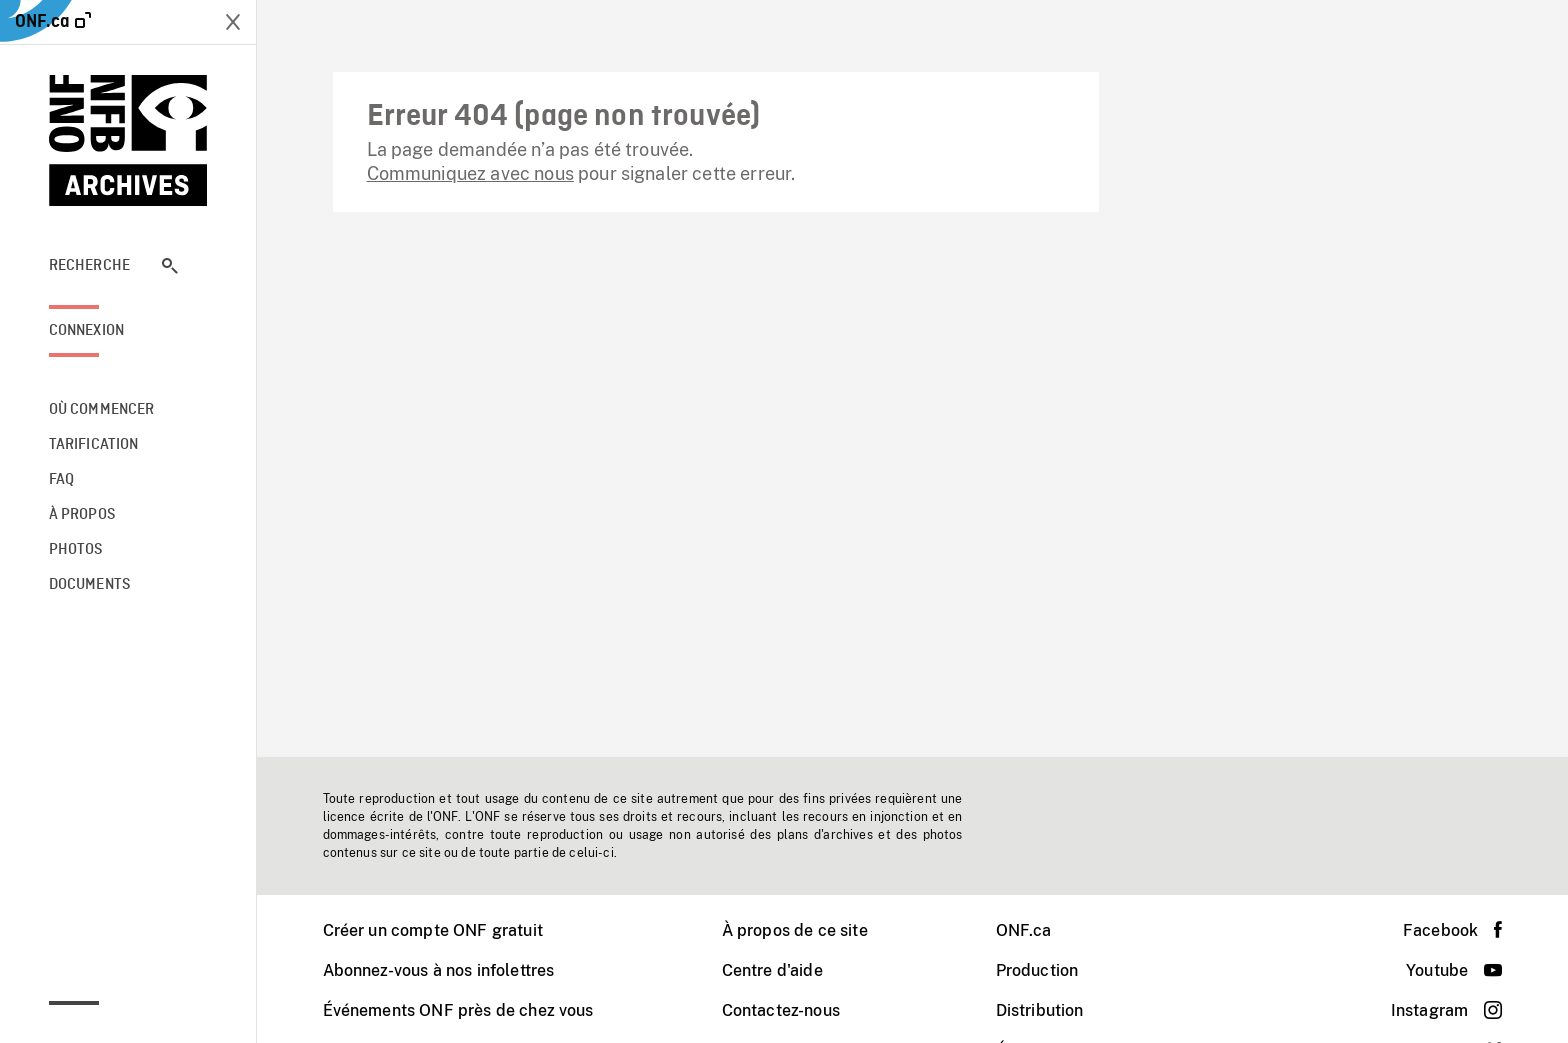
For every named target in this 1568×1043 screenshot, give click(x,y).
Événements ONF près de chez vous (458, 1010)
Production (1037, 970)
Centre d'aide (772, 970)
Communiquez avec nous (470, 173)
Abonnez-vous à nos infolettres (439, 970)
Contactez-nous (781, 1010)
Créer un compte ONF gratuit (433, 930)
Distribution (1040, 1010)
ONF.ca (1024, 930)
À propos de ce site (795, 930)
